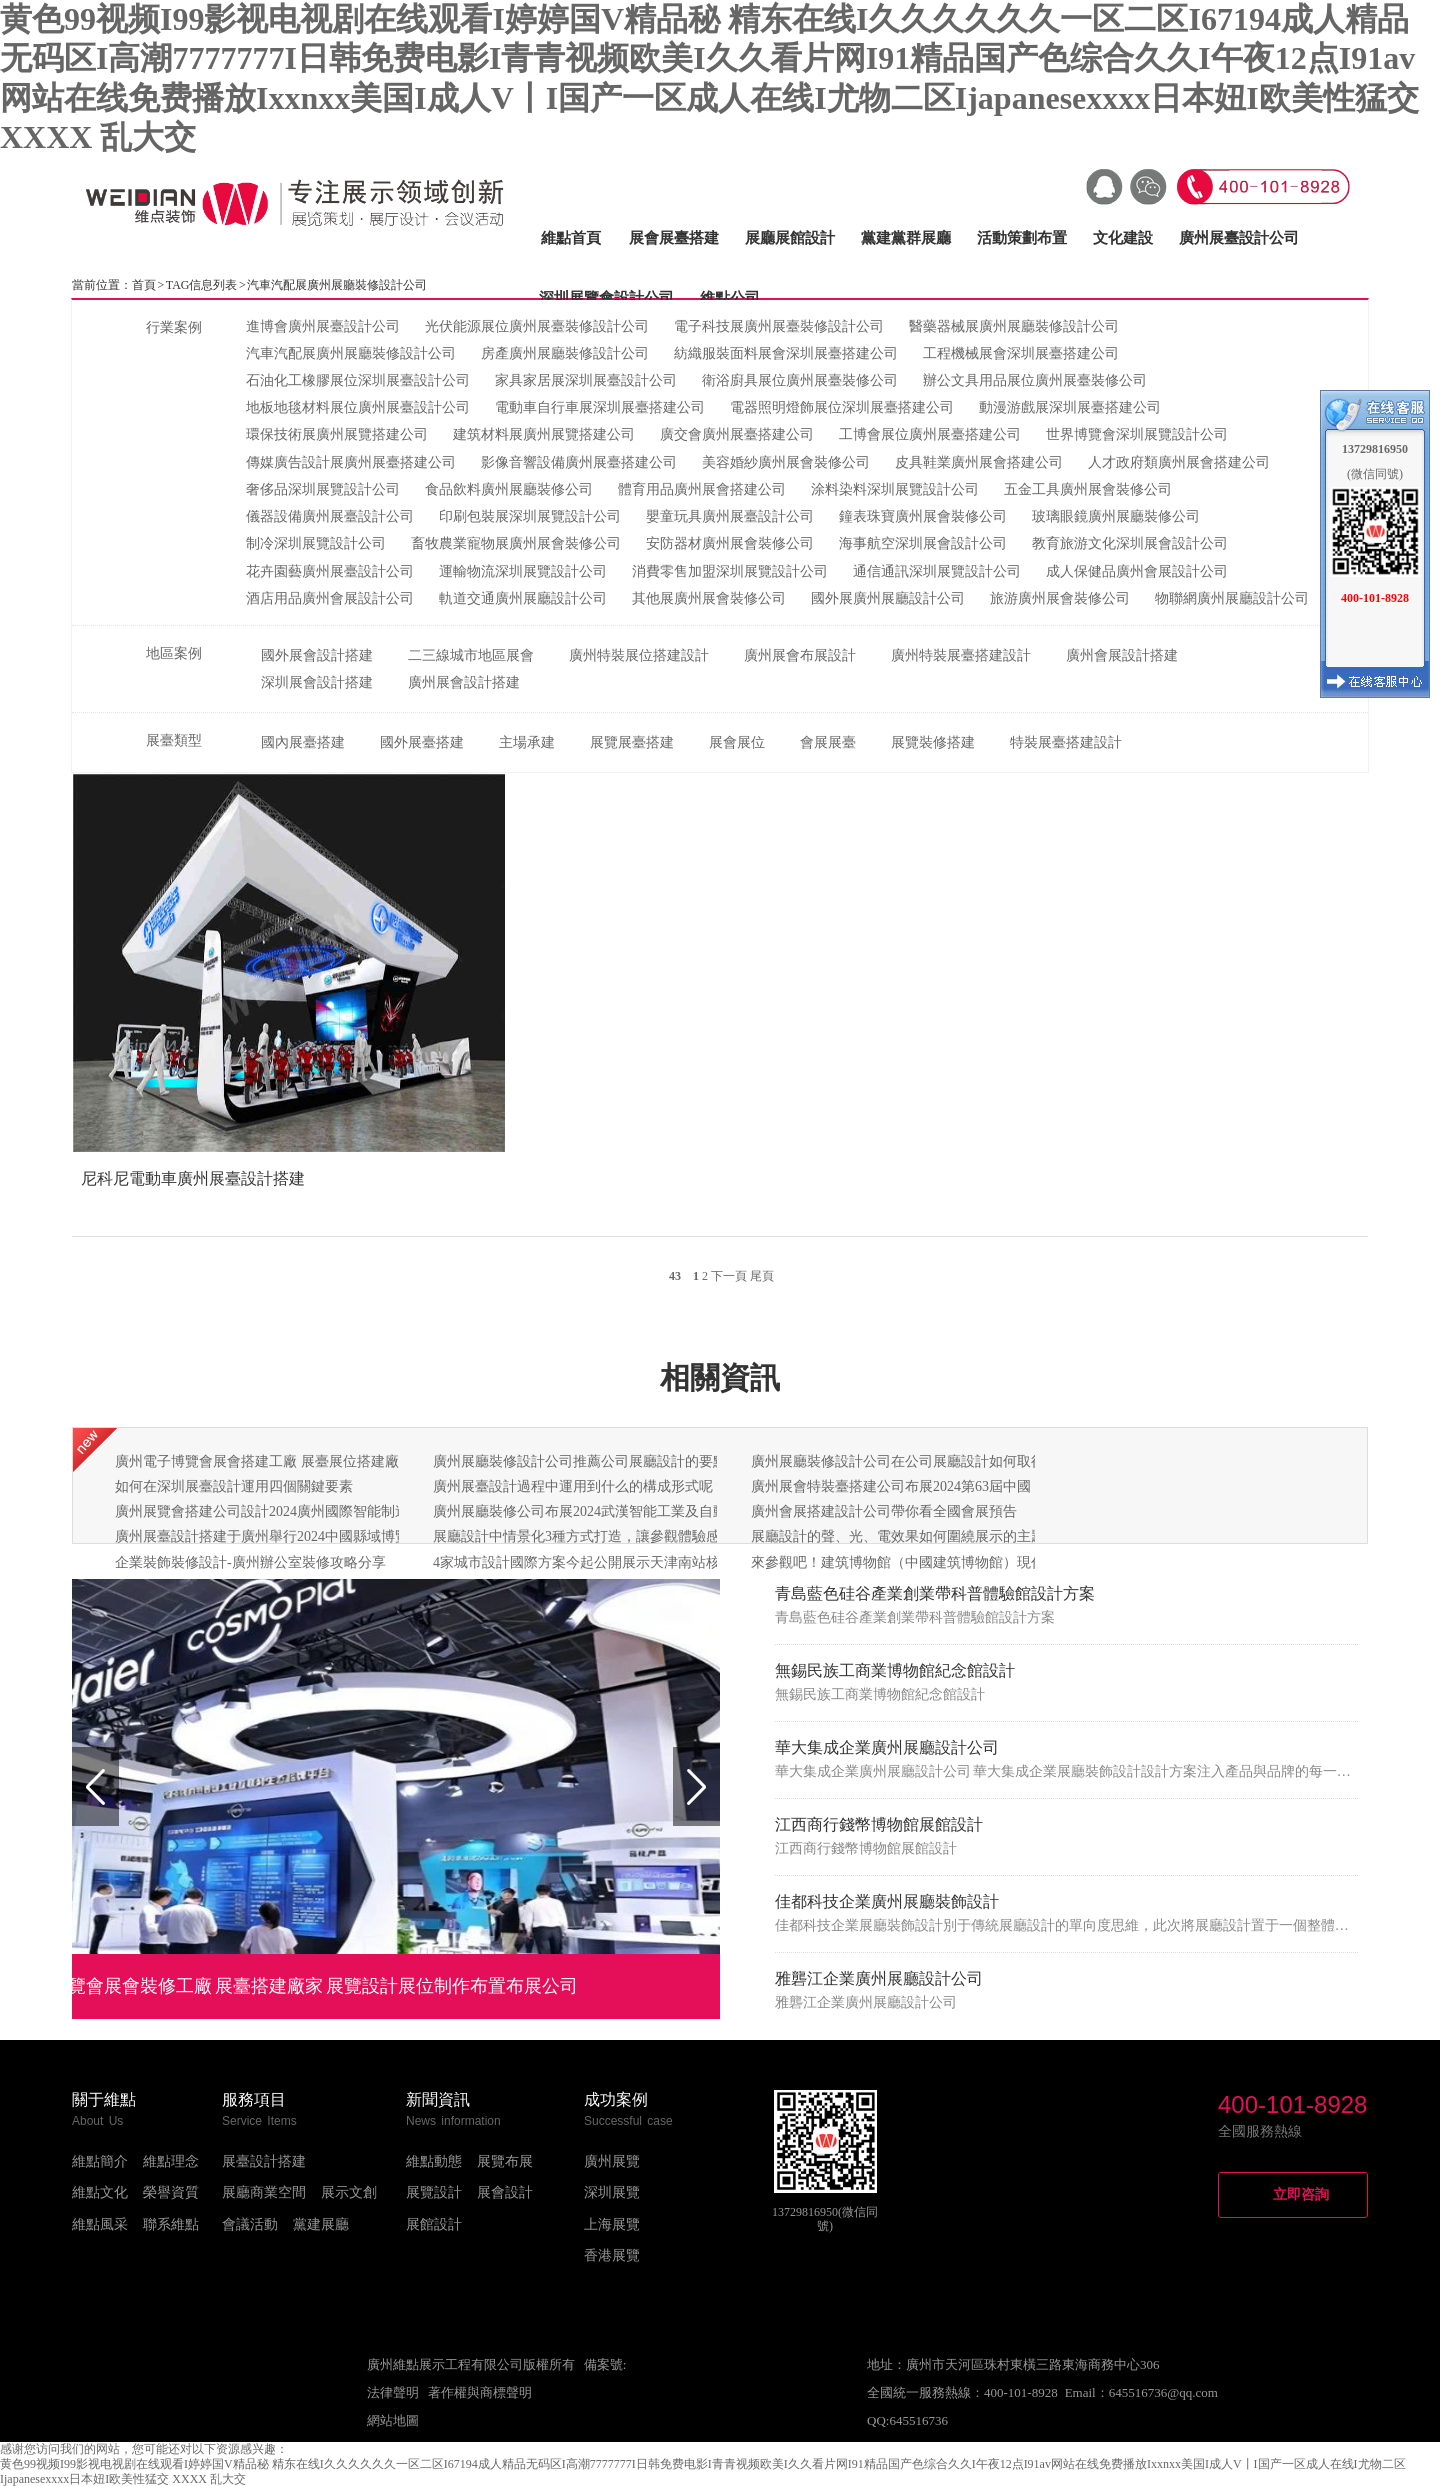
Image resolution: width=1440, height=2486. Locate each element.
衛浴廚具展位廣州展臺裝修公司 (800, 380)
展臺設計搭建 (264, 2161)
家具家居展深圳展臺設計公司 (586, 380)
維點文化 (100, 2192)
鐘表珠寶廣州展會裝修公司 (923, 516)
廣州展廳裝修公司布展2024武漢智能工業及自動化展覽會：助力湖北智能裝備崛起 (685, 1511)
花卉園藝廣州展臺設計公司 (330, 571)
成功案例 (616, 2099)
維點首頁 (571, 238)
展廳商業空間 (264, 2192)
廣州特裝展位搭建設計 (639, 655)
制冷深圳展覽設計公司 (316, 543)
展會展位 (737, 742)
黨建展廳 (321, 2224)
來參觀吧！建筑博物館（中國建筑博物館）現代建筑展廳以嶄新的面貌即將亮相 (996, 1562)
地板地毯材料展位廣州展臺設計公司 (358, 407)
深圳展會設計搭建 (317, 682)
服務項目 (254, 2099)
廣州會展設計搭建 (1122, 655)
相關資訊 (720, 1377)
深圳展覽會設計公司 (606, 298)
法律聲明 (393, 2392)
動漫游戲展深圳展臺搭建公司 (1070, 407)
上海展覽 (612, 2224)
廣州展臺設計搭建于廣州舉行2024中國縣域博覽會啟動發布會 (304, 1536)
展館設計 (434, 2224)
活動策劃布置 (1022, 238)
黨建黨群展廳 (906, 238)
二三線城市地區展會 (471, 655)
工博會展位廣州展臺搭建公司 (930, 434)
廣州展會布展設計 (800, 655)
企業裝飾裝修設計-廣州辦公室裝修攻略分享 (250, 1562)
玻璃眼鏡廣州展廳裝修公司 (1116, 516)
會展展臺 (828, 742)
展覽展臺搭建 (632, 742)
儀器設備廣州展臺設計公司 (330, 516)
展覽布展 (505, 2161)
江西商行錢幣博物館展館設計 (879, 1824)
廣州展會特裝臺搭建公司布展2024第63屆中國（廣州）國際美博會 (954, 1486)
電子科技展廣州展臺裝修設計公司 (779, 326)
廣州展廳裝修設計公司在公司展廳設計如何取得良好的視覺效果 (947, 1461)
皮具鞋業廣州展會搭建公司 (979, 462)
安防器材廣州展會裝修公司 (730, 543)
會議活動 (250, 2224)
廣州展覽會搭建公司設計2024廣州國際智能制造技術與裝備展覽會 (318, 1511)
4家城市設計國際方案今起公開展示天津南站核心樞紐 (597, 1562)
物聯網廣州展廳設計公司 (1232, 598)
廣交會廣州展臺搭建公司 (737, 434)
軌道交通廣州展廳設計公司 (523, 598)
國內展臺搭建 (303, 742)
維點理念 (171, 2161)
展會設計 (505, 2192)
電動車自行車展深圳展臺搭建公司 (600, 407)
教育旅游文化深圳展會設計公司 (1130, 543)
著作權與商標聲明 (480, 2392)
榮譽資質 (171, 2192)
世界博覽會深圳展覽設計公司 (1137, 434)
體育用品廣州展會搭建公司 (702, 489)
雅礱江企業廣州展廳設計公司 (879, 1978)
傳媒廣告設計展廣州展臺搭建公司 (351, 462)
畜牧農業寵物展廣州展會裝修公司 (516, 543)
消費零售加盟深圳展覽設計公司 (730, 571)
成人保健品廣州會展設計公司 (1137, 571)
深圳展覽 (612, 2192)
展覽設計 (434, 2192)
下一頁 (729, 1276)
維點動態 (434, 2161)
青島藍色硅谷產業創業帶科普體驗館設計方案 (935, 1593)
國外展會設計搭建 (317, 655)
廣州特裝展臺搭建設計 (961, 655)
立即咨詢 (1301, 2194)
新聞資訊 (438, 2099)
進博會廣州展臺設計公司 (323, 326)
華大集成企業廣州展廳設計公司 (887, 1747)
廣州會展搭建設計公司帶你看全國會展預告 (884, 1511)
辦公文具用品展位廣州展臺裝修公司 (1035, 380)
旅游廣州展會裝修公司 (1060, 598)
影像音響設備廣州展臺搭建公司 (579, 462)
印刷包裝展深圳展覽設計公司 (530, 516)
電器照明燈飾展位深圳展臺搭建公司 (842, 407)
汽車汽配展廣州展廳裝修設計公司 (351, 353)
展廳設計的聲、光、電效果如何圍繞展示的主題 (898, 1536)
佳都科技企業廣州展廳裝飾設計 (887, 1901)
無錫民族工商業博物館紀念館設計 (895, 1670)
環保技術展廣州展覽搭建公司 (337, 434)
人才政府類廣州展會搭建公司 (1179, 462)
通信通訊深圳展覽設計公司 (937, 571)
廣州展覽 (612, 2161)
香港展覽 (612, 2255)
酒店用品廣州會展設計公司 (330, 598)
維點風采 (100, 2224)
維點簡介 (100, 2161)
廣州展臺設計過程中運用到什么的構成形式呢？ (580, 1486)
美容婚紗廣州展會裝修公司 (786, 462)
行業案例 (174, 327)
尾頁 (762, 1276)
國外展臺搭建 (422, 742)
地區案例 (174, 653)
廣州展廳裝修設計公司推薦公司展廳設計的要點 (580, 1461)
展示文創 (349, 2192)
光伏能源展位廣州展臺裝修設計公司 (537, 326)
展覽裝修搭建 (933, 742)
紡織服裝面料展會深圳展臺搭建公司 (786, 353)
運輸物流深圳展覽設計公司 (523, 571)
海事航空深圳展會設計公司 (923, 543)
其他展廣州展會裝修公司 (709, 598)
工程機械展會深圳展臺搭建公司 (1021, 353)
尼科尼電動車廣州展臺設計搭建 (193, 1178)
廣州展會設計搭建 (464, 682)
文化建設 (1123, 238)
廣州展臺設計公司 (1239, 238)
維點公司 (730, 298)
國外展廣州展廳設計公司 (888, 598)
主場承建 (527, 742)
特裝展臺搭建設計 (1066, 742)
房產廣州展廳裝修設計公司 (565, 353)
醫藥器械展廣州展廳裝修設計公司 (1014, 326)
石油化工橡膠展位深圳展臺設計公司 (358, 380)
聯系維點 (171, 2224)
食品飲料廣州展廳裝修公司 (509, 489)
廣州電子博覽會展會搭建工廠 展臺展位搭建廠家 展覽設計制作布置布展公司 (349, 1461)
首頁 (144, 285)
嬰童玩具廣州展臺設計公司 (730, 516)
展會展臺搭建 (674, 238)
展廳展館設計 (790, 238)
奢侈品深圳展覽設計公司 (323, 489)
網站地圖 (393, 2420)
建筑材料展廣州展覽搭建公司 (544, 434)
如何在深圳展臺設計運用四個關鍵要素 (234, 1486)
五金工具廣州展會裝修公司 (1088, 489)
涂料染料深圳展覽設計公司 (895, 489)
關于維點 (104, 2099)
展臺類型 (174, 740)
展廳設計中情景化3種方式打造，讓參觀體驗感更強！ (597, 1536)
